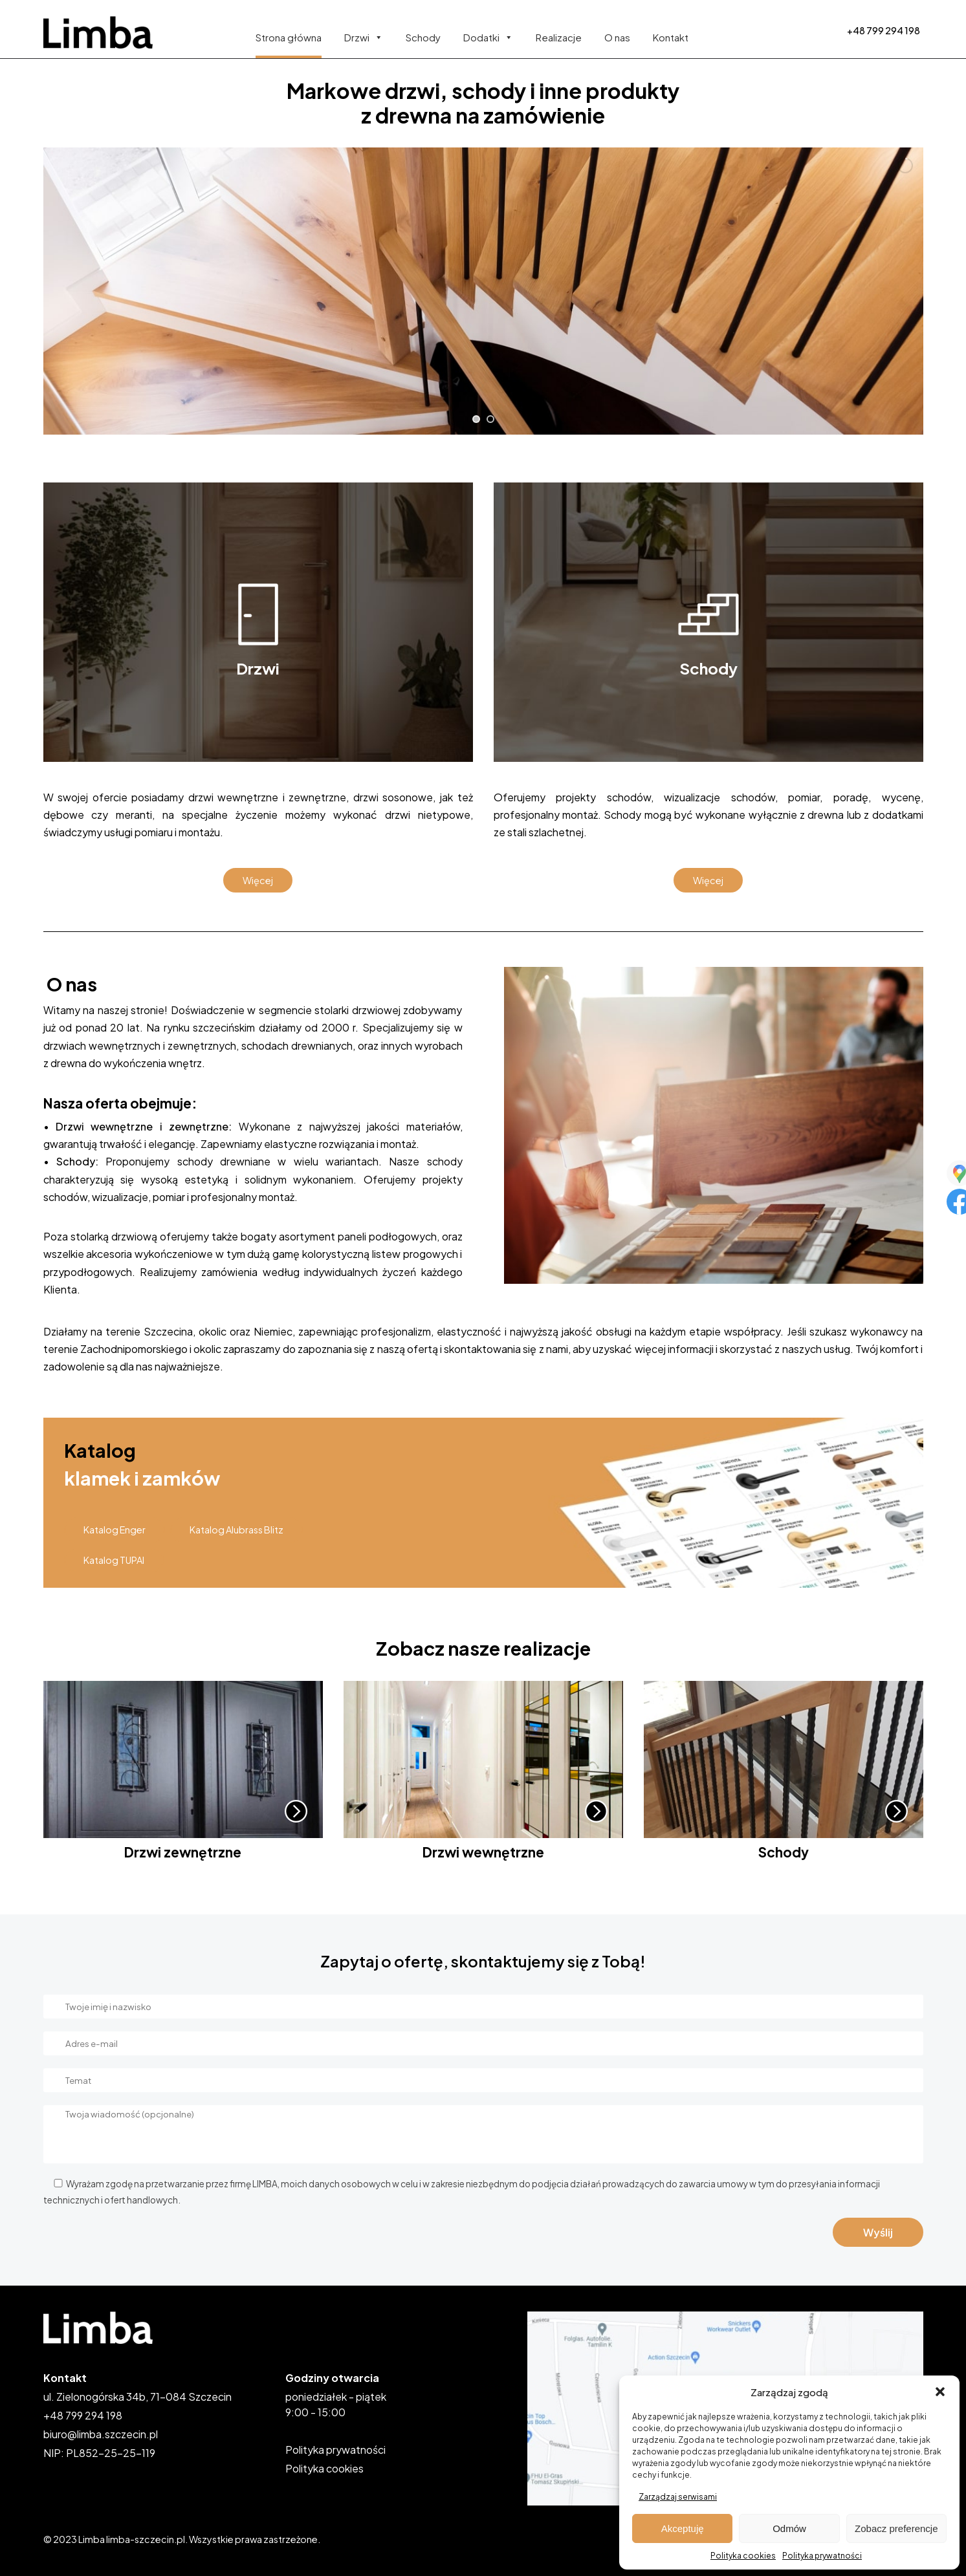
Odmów (789, 2528)
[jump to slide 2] (490, 419)
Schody (423, 37)
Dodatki (488, 37)
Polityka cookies (743, 2555)
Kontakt (670, 37)
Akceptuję (682, 2528)
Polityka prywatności (822, 2555)
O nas (617, 37)
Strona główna (289, 37)
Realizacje (559, 37)
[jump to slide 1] (476, 419)
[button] (940, 2391)
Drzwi (363, 37)
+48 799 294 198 (883, 30)
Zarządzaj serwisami (678, 2497)
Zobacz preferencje (896, 2528)
